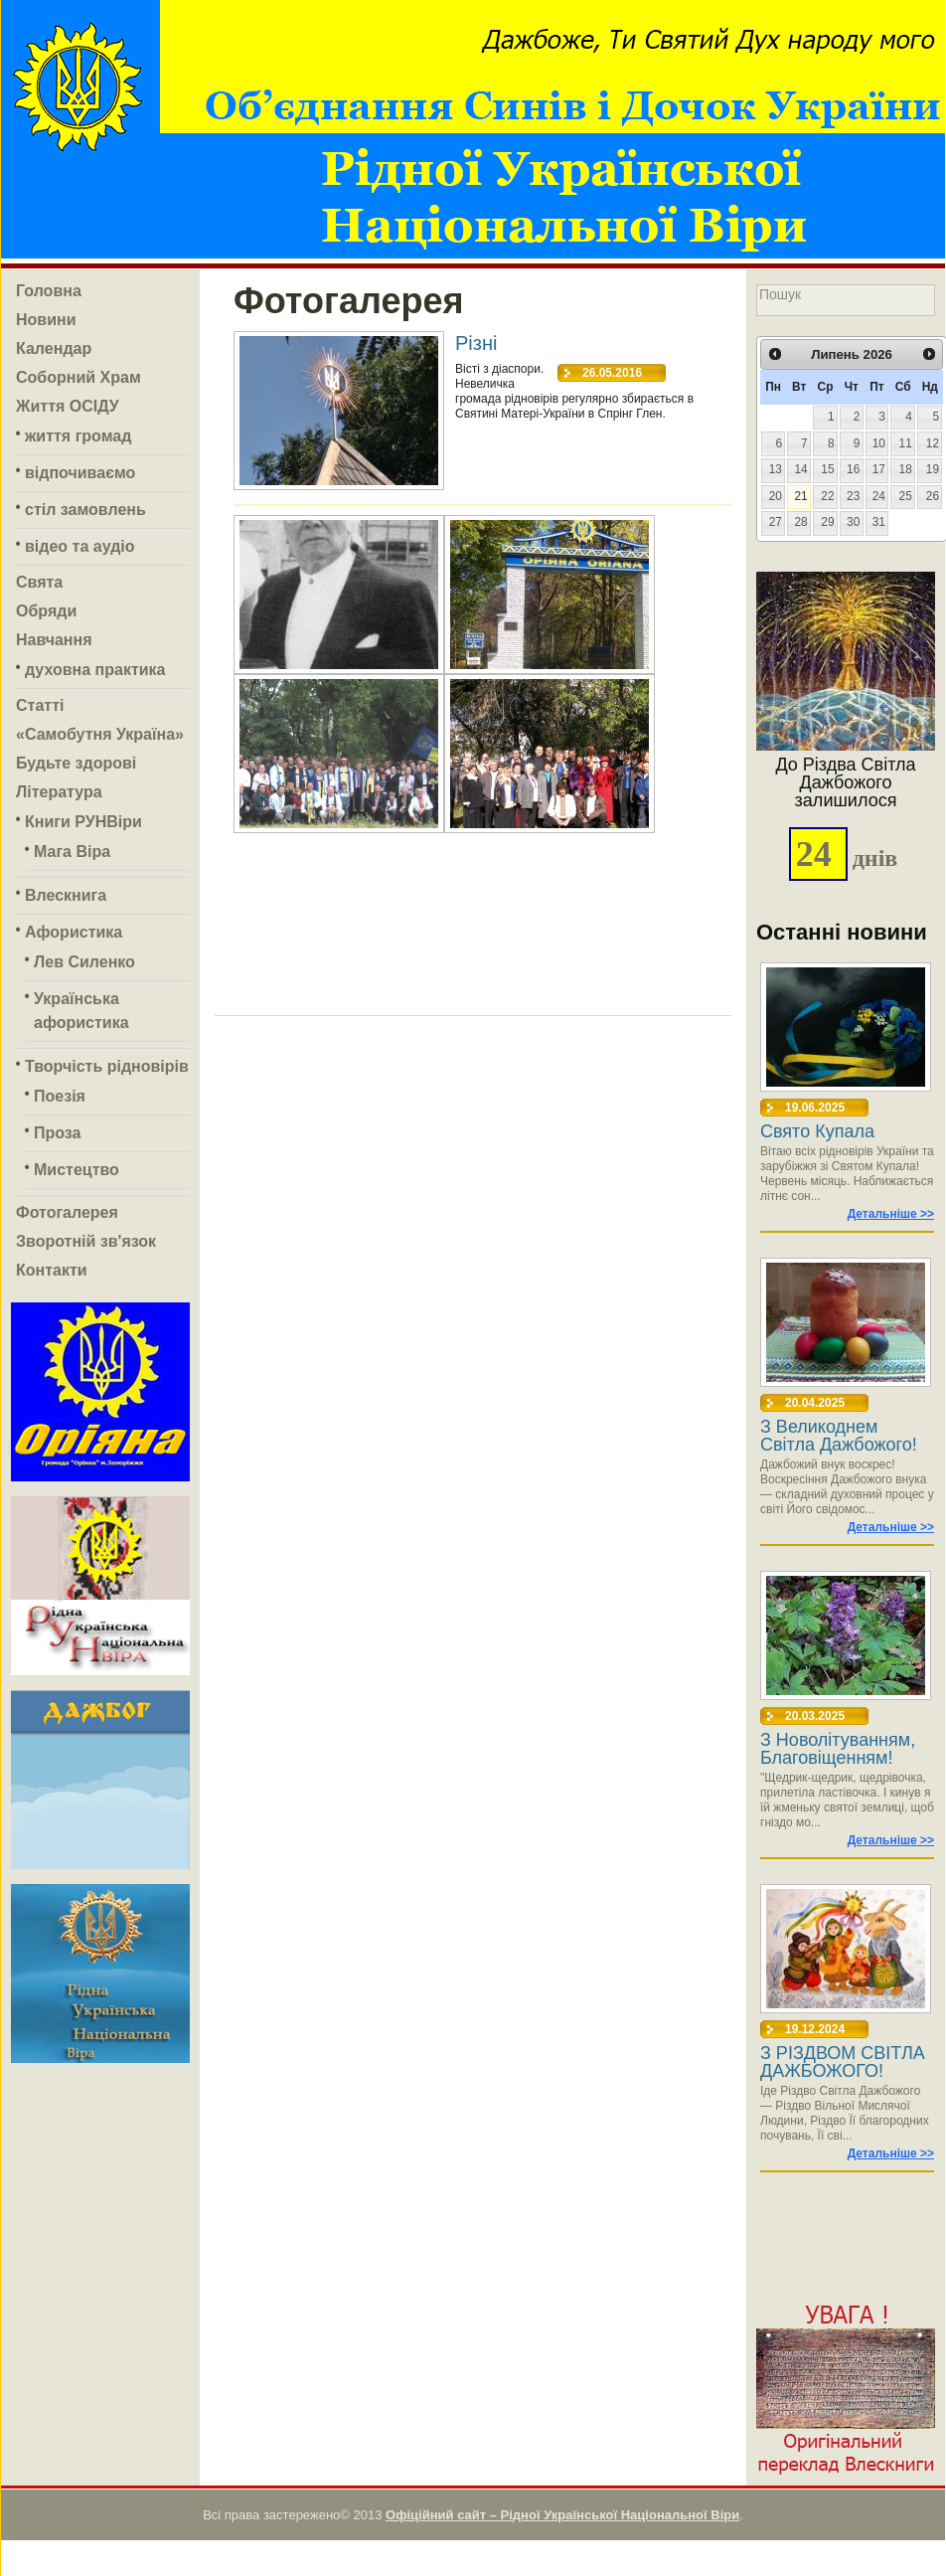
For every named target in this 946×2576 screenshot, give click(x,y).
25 (905, 496)
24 (878, 496)
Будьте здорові (76, 763)
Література (59, 791)
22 (827, 496)
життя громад (78, 436)
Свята (39, 582)
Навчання (54, 639)
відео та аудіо (80, 546)
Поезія (59, 1096)
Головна (48, 290)
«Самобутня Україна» (100, 734)
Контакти (51, 1270)
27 (775, 522)
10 (878, 443)
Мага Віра (72, 851)
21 (800, 496)
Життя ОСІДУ (67, 406)
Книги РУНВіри (83, 821)
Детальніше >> (891, 1214)
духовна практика (95, 669)
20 (775, 496)
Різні (476, 342)
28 (800, 522)
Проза (57, 1132)
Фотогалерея (67, 1212)
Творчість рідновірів (107, 1066)
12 (932, 443)
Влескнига (65, 895)
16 (853, 469)
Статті (40, 705)
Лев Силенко (84, 961)
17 (878, 469)
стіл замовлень (85, 509)
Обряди (46, 610)
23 (853, 496)
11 (905, 443)
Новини (46, 319)
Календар (53, 348)
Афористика (73, 932)
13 (775, 469)
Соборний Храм (78, 377)
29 (827, 522)
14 (800, 469)
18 (905, 469)
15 (827, 469)
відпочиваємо (80, 472)
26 (932, 496)
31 (878, 522)
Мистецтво (76, 1169)
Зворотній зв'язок (86, 1241)
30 (853, 522)
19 (932, 469)
